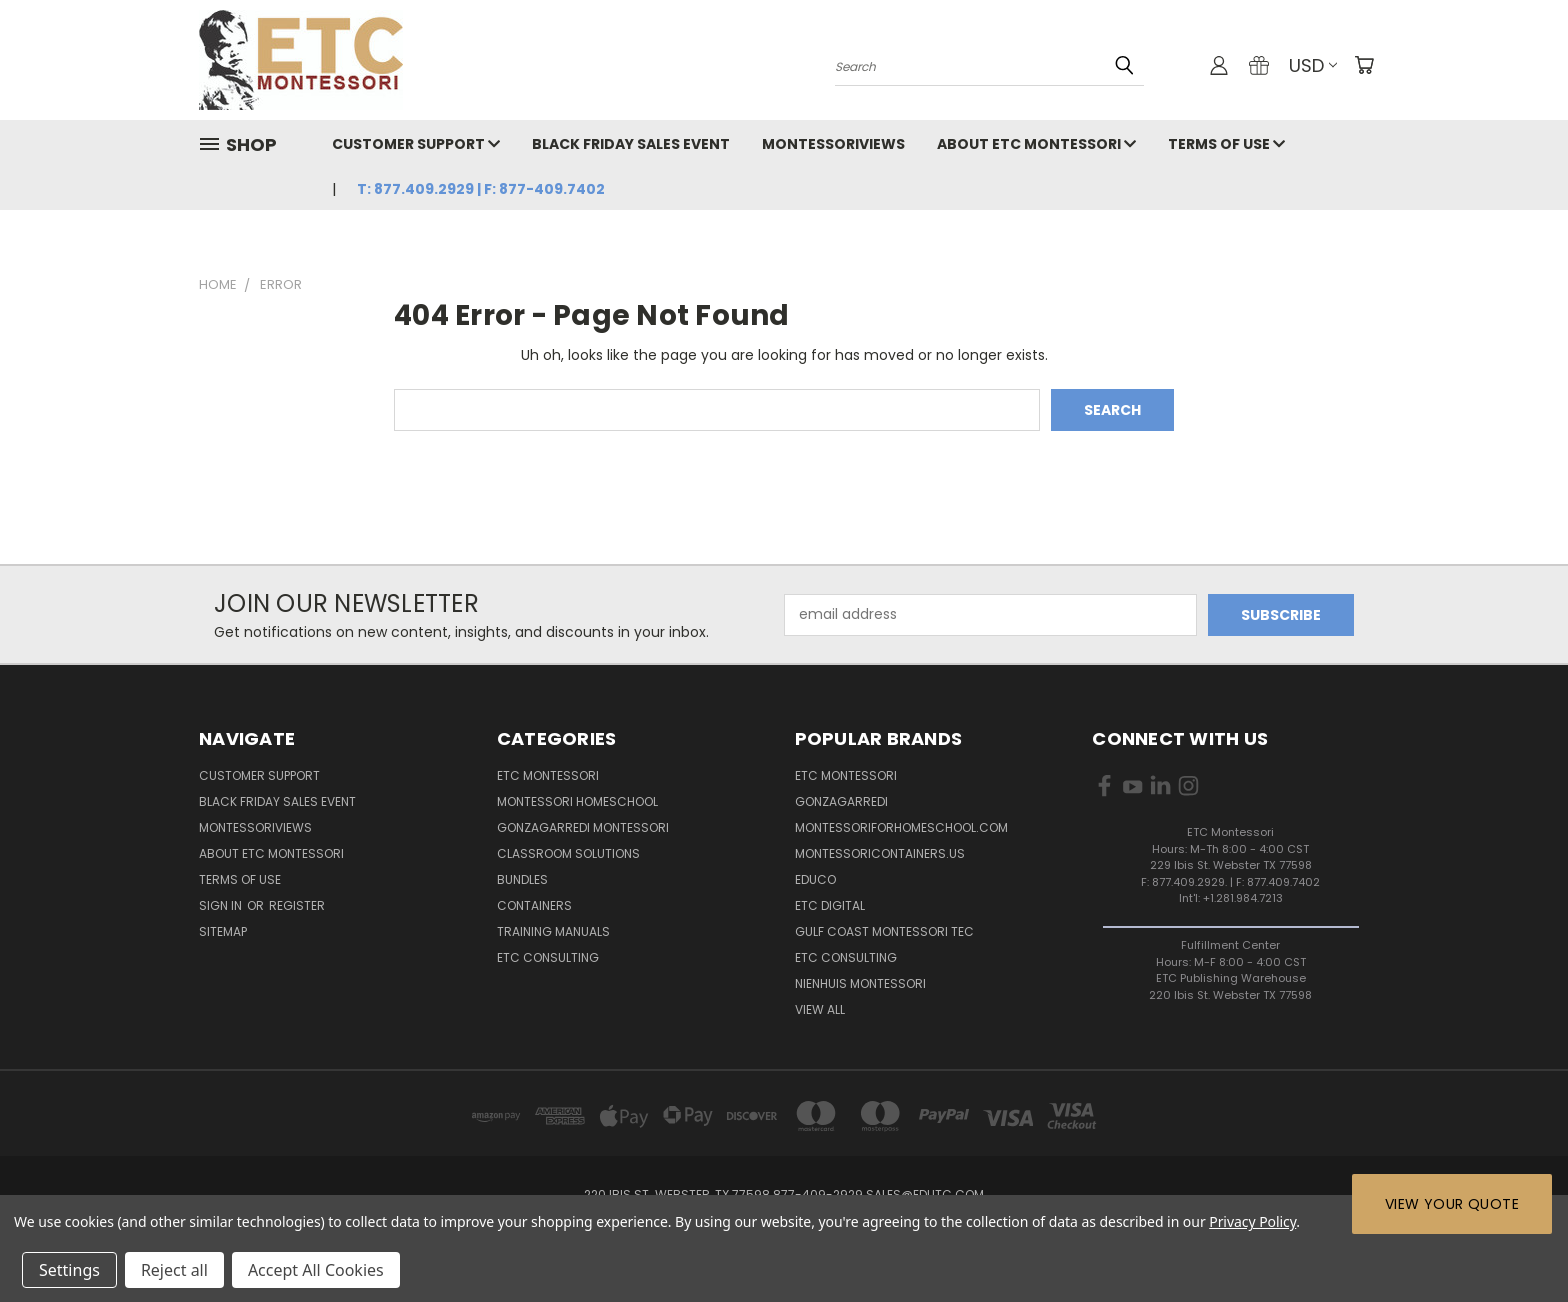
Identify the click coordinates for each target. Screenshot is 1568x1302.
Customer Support (416, 144)
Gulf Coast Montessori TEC (884, 931)
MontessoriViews (833, 144)
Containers (534, 905)
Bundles (522, 879)
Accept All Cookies (316, 1270)
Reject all (174, 1270)
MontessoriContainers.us (880, 853)
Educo (815, 879)
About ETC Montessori (1036, 144)
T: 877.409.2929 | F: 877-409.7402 (481, 189)
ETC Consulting (548, 957)
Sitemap (223, 931)
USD (1313, 65)
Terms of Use (1226, 144)
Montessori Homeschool (577, 801)
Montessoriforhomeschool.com (901, 827)
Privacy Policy (1252, 1221)
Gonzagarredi (841, 801)
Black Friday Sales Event (631, 144)
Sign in (222, 905)
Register (297, 905)
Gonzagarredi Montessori (583, 827)
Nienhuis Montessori (860, 983)
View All (820, 1009)
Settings (69, 1270)
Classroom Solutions (568, 853)
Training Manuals (553, 931)
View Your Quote (1452, 1204)
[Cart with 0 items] (1364, 65)
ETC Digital (830, 905)
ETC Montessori (548, 775)
